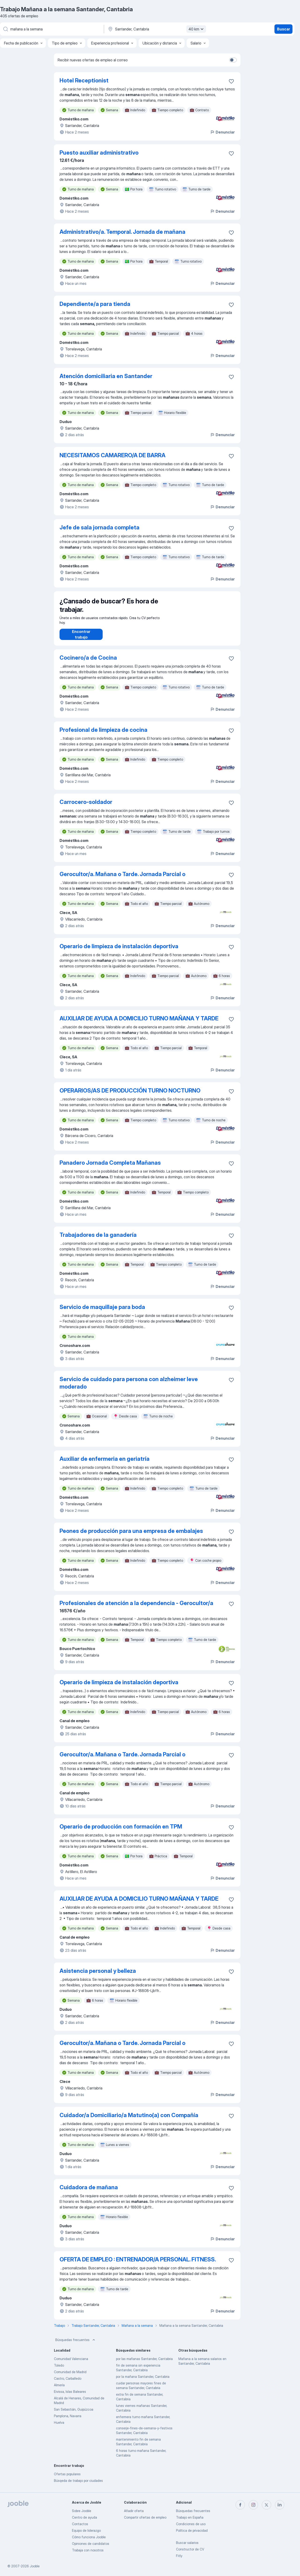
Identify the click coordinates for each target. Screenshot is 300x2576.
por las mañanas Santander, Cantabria (144, 2363)
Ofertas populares (67, 2479)
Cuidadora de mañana (89, 2192)
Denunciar (222, 132)
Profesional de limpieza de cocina (103, 734)
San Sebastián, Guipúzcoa (73, 2414)
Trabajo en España (189, 2517)
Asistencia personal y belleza (98, 1975)
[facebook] (240, 2504)
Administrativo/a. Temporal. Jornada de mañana (122, 231)
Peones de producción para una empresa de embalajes (131, 1535)
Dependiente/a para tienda (95, 304)
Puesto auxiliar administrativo (99, 152)
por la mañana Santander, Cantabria (142, 2381)
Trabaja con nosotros (88, 2550)
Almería (59, 2390)
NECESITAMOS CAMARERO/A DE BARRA (112, 455)
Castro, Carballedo (67, 2383)
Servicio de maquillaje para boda (102, 1311)
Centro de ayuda (84, 2517)
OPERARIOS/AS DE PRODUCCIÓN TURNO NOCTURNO (130, 1095)
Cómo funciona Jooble (89, 2537)
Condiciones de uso (191, 2524)
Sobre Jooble (81, 2511)
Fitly (179, 2556)
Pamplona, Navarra (67, 2421)
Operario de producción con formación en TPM (121, 1831)
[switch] (233, 60)
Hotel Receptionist (84, 80)
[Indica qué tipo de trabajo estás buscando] (51, 29)
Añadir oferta (134, 2511)
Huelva (59, 2427)
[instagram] (253, 2504)
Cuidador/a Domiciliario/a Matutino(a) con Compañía (129, 2119)
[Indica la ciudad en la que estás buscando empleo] (156, 29)
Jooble (35, 2566)
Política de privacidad (192, 2530)
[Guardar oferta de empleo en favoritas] (231, 81)
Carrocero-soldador (86, 806)
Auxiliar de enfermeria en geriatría (105, 1463)
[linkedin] (279, 2504)
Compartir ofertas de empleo (145, 2517)
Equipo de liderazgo (86, 2530)
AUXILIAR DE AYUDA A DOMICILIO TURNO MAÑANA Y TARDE (139, 1023)
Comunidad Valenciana (71, 2363)
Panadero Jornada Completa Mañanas (110, 1167)
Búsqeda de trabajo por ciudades (78, 2485)
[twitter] (266, 2504)
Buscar (283, 29)
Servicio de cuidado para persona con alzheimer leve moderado (129, 1387)
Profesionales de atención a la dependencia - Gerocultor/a (136, 1607)
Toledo (59, 2370)
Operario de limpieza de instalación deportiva (119, 951)
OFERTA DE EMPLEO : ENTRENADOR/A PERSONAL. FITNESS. (138, 2264)
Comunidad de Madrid (70, 2377)
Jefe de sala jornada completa (99, 527)
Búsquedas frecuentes (75, 2344)
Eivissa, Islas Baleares (70, 2396)
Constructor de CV (190, 2549)
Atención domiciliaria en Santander (106, 376)
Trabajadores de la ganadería (98, 1239)
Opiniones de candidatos (90, 2544)
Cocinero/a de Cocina (88, 662)
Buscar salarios (187, 2543)
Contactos (80, 2524)
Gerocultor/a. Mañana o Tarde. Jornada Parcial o (122, 878)
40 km (196, 29)
